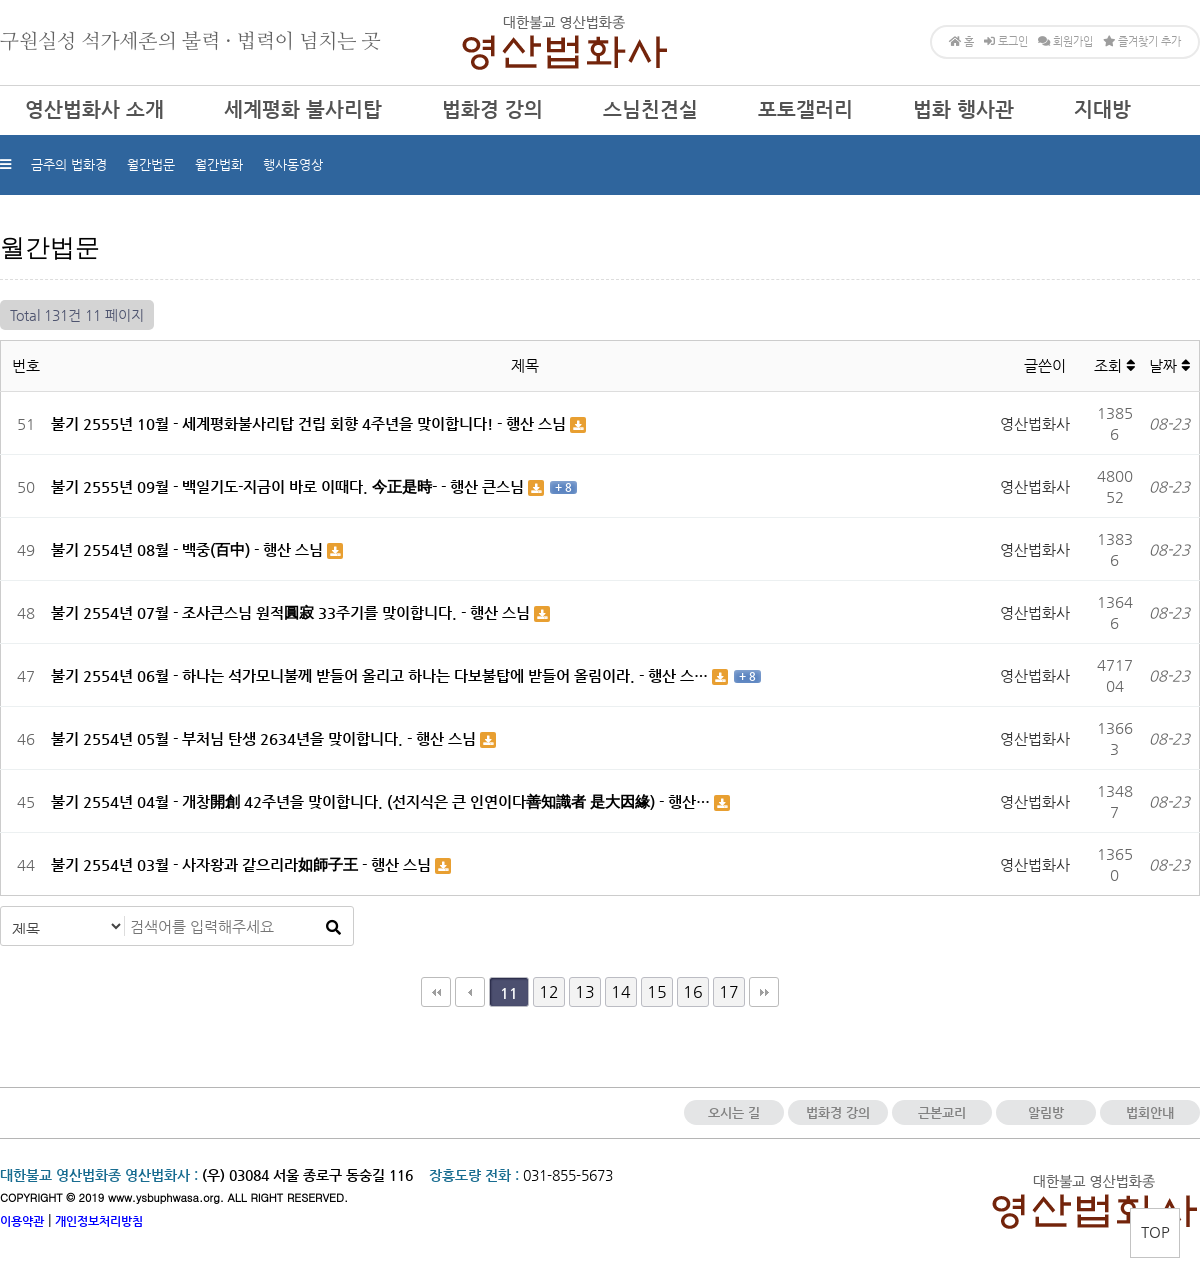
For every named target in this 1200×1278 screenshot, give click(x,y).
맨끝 (764, 992)
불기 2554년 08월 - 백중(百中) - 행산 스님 (189, 549)
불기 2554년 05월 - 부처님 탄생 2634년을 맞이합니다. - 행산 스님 (265, 738)
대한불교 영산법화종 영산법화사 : (99, 1175)
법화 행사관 (963, 109)
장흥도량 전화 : (474, 1175)
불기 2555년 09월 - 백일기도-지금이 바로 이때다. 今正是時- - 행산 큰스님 (289, 486)
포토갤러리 (805, 109)
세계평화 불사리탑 (303, 109)
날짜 (1169, 365)
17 (729, 991)
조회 (1114, 365)
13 (585, 991)
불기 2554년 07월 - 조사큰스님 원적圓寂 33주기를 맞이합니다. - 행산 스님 (292, 612)
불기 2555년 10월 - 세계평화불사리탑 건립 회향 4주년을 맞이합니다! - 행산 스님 (310, 423)
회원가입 (1065, 41)
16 (693, 991)
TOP (1155, 1231)
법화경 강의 (492, 109)
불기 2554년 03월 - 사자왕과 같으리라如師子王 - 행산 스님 (243, 864)
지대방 (1102, 109)
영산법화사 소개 (94, 109)
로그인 (1006, 41)
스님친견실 (650, 109)
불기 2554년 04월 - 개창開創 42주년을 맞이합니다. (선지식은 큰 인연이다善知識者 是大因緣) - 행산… (382, 801)
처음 (436, 992)
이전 (470, 992)
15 (657, 991)
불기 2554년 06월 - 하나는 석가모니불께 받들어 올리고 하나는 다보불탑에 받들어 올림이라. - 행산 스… (381, 675)
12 (549, 991)
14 (621, 991)
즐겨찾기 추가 (1142, 41)
